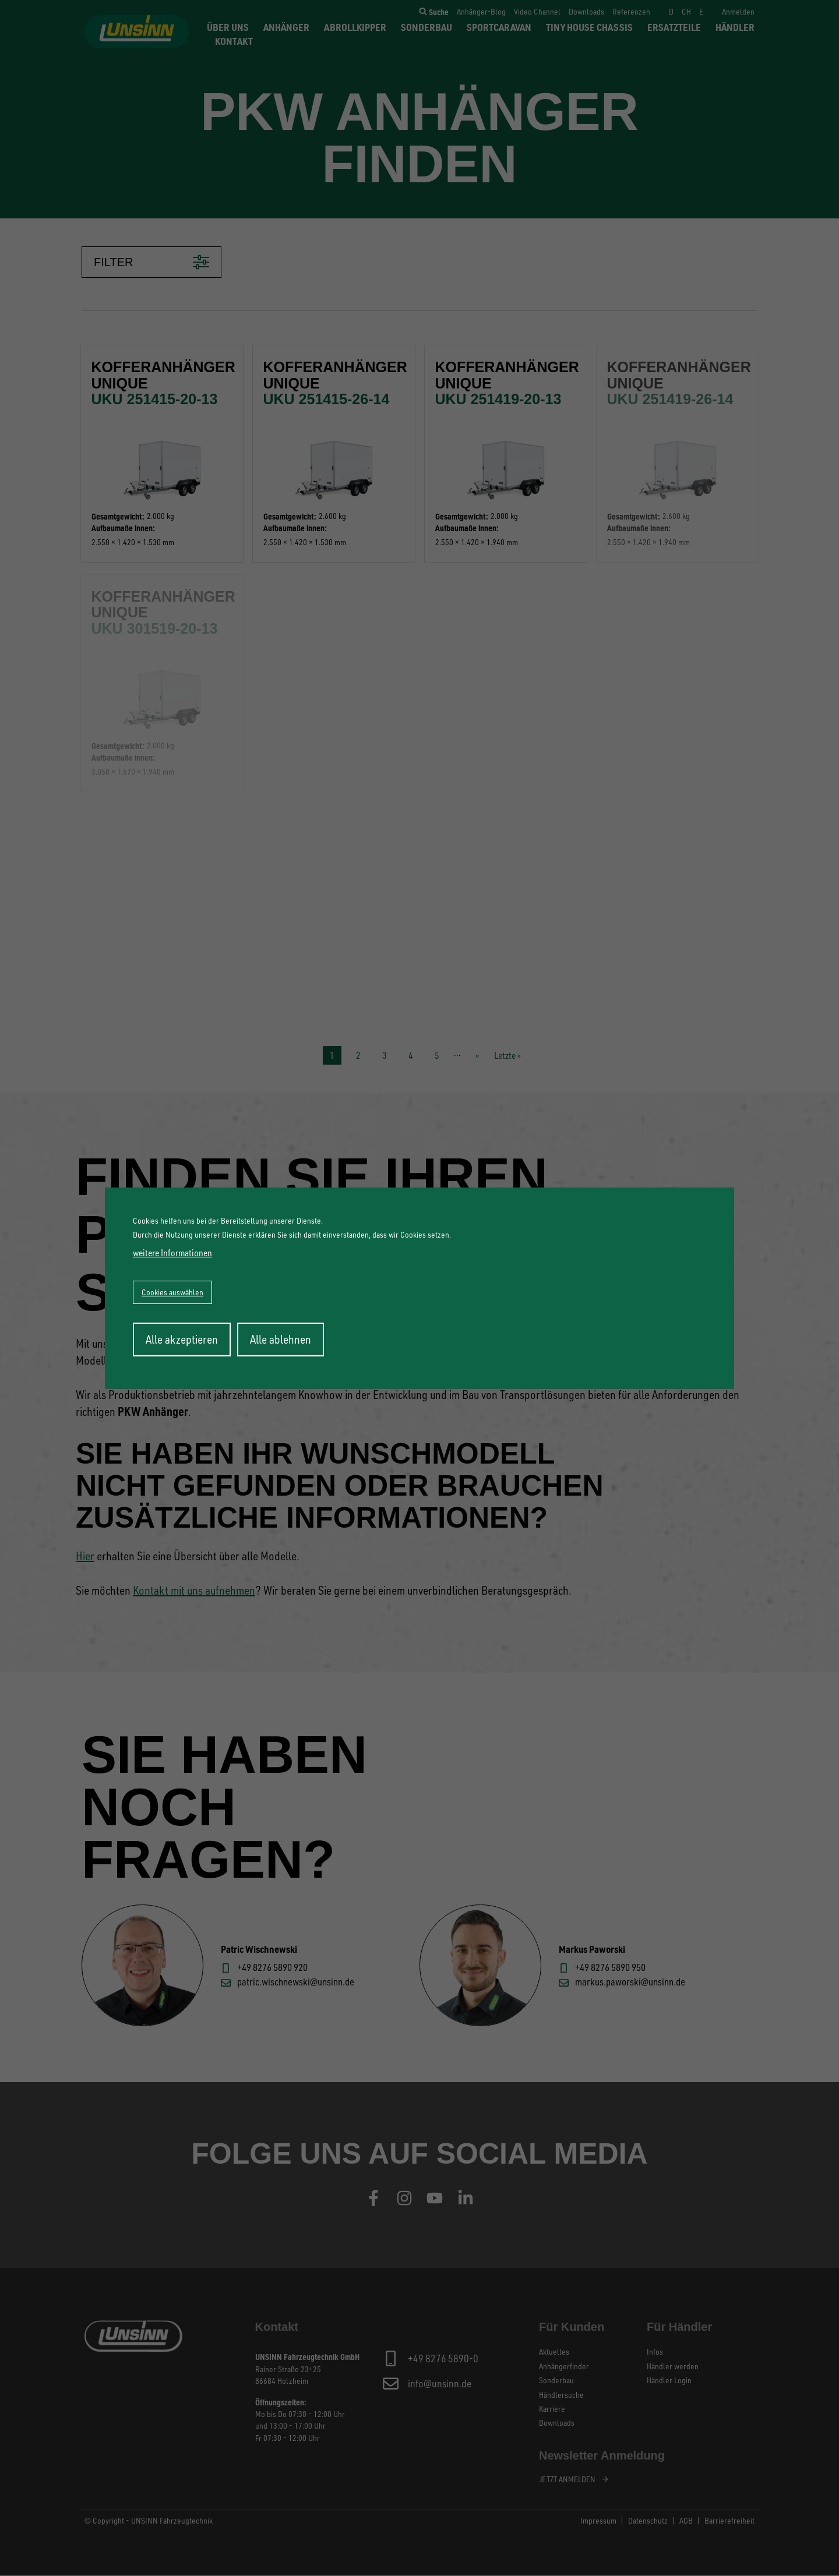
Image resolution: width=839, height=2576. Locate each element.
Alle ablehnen (280, 1339)
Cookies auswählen (172, 1292)
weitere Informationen (172, 1253)
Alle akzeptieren (182, 1339)
